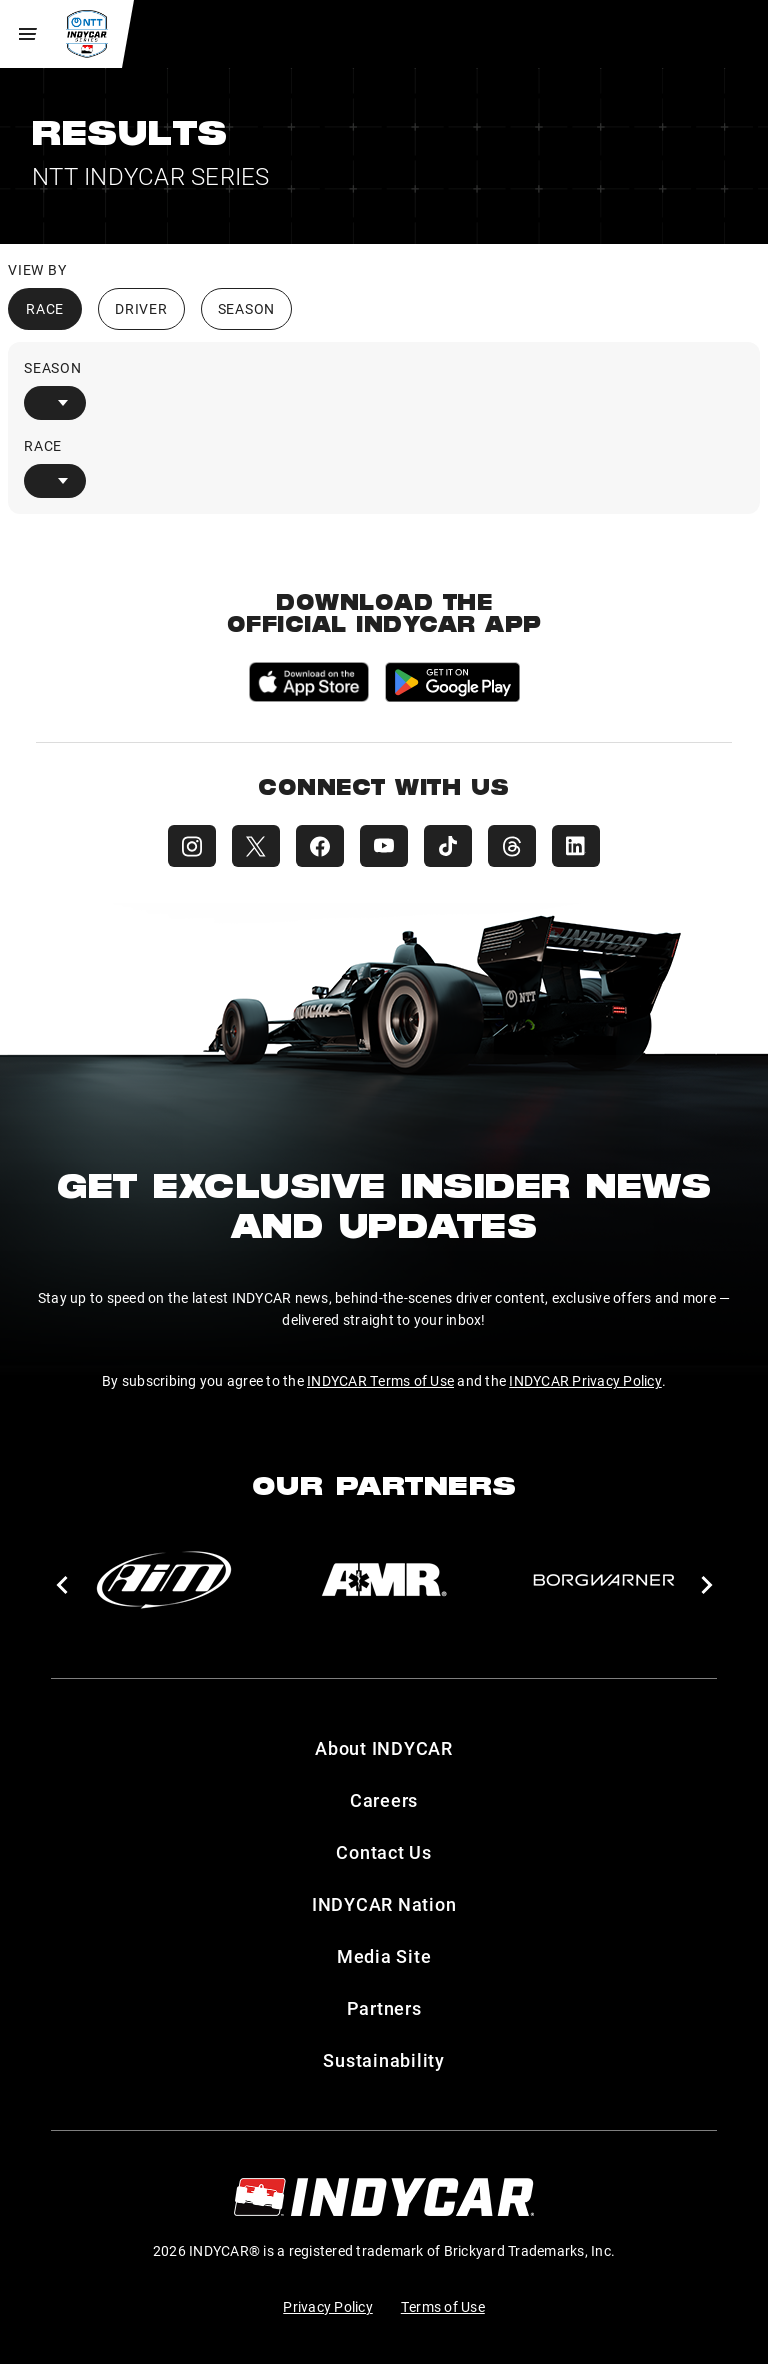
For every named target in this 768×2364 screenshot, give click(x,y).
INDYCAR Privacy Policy (585, 1380)
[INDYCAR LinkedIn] (576, 846)
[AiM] (164, 1580)
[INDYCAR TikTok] (448, 846)
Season (247, 308)
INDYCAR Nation (384, 1904)
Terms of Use (443, 2306)
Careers (384, 1800)
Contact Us (384, 1852)
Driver (141, 308)
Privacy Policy (328, 2306)
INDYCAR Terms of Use (380, 1380)
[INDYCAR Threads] (512, 846)
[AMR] (384, 1580)
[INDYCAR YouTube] (384, 846)
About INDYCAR (384, 1748)
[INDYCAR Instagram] (192, 846)
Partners (384, 2008)
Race (45, 308)
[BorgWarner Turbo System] (604, 1580)
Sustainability (384, 2060)
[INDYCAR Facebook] (320, 846)
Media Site (384, 1956)
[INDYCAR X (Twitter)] (256, 846)
